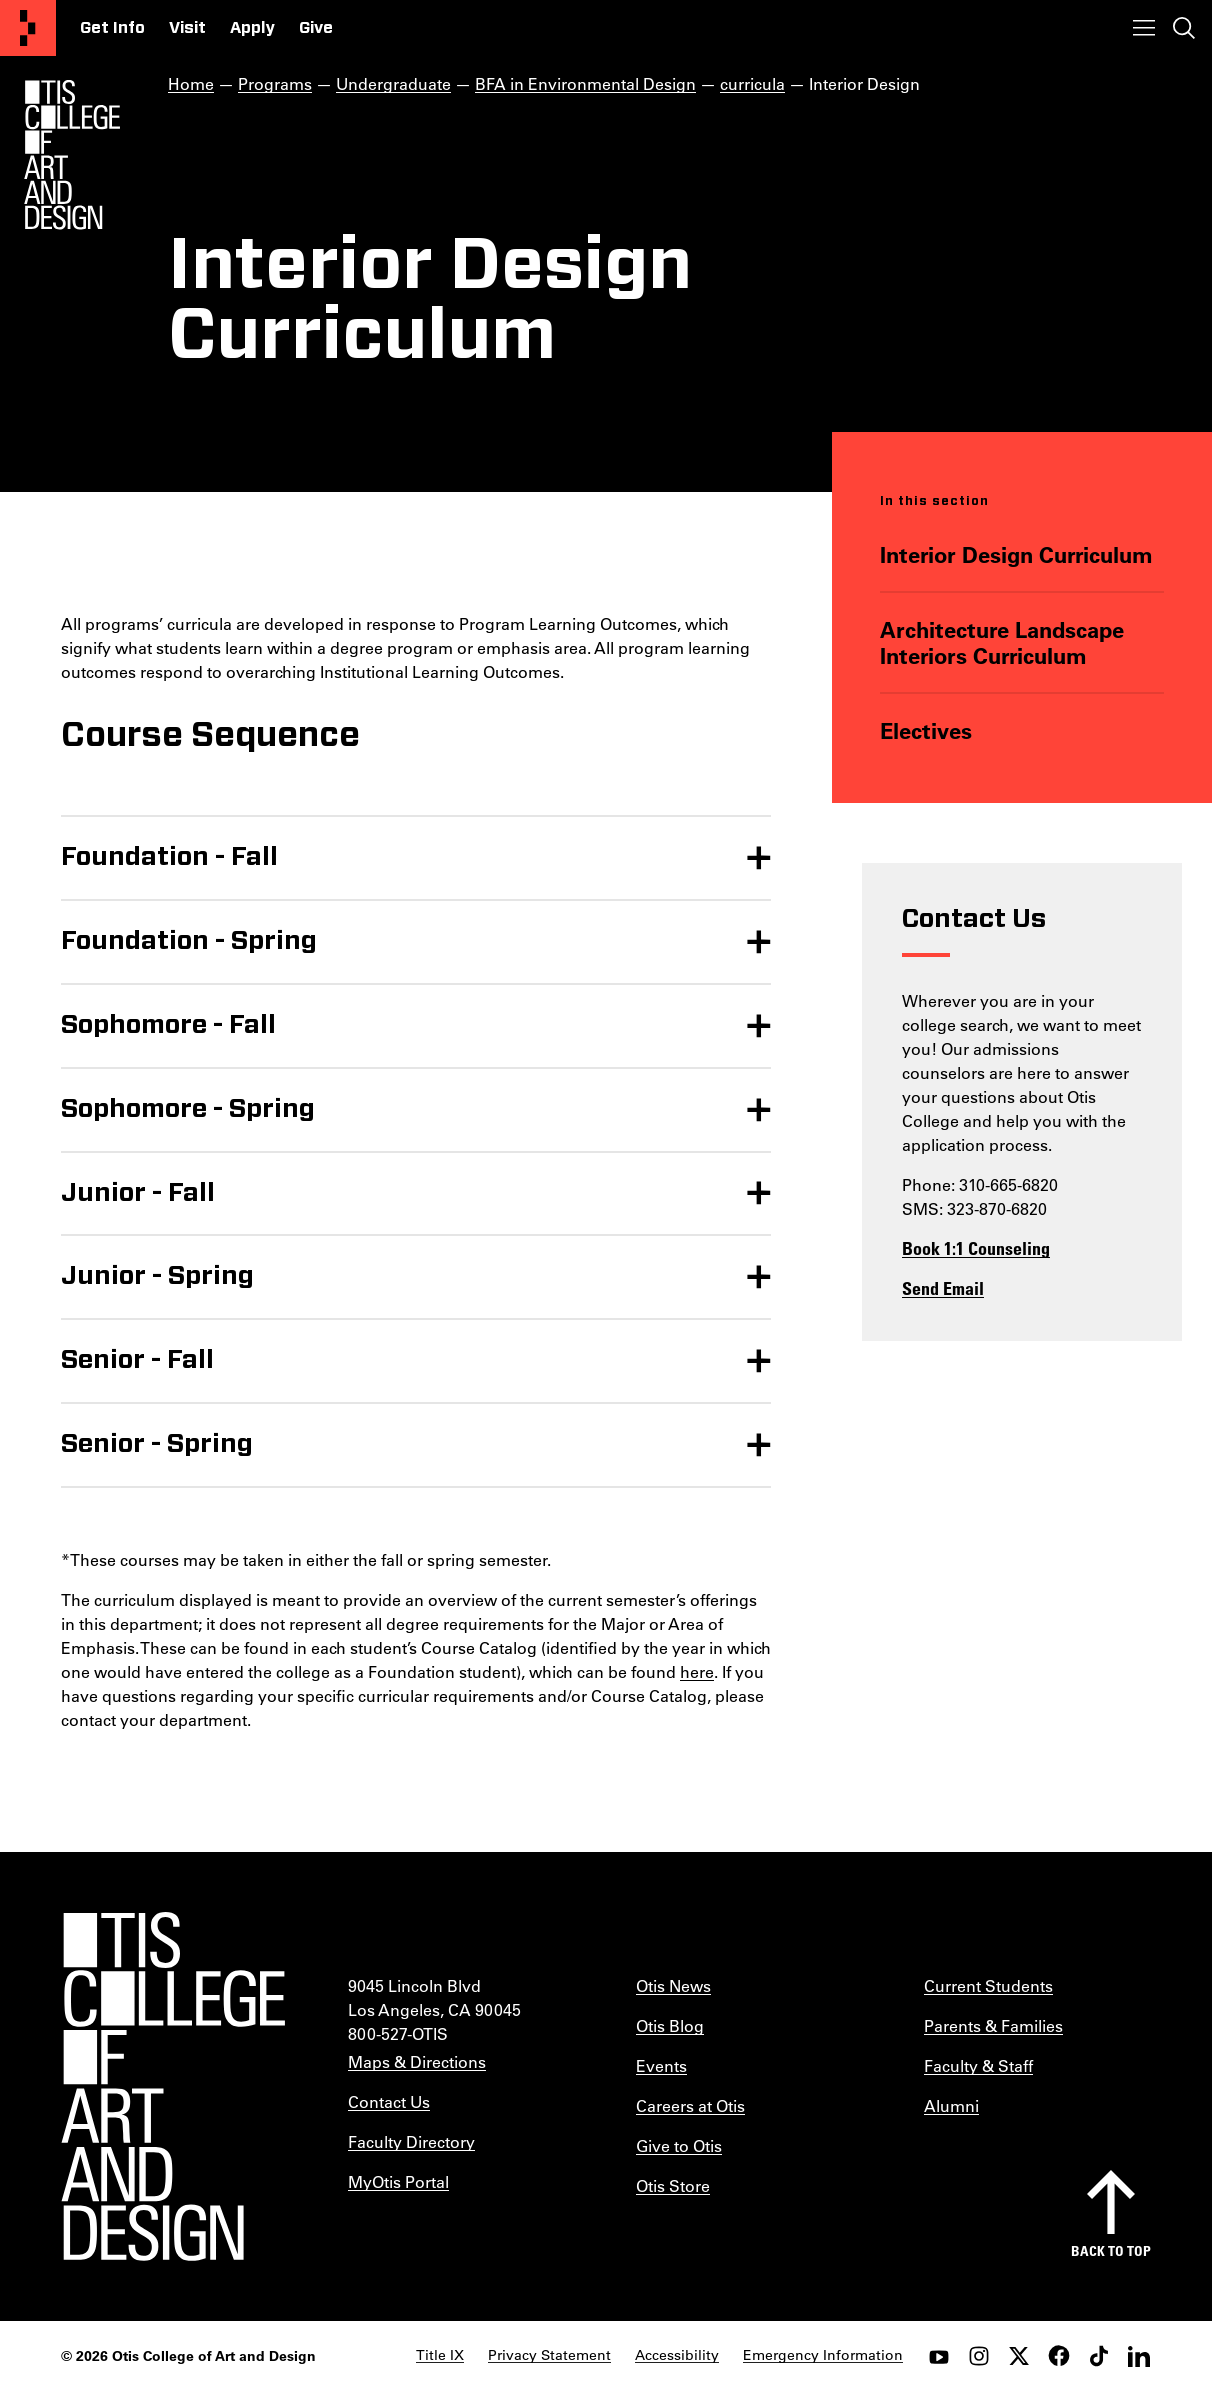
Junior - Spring (157, 1276)
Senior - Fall (137, 1360)
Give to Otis (679, 2145)
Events (661, 2065)
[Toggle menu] (1144, 28)
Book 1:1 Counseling (976, 1248)
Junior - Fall (138, 1193)
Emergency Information (823, 2355)
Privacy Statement (549, 2355)
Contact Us (389, 2101)
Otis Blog (670, 2025)
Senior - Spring (157, 1444)
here (697, 1671)
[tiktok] (1099, 2356)
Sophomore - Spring (188, 1109)
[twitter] (1019, 2356)
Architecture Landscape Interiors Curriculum (1001, 642)
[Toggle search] (1184, 28)
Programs (275, 83)
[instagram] (979, 2356)
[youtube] (939, 2356)
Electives (925, 730)
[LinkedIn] (1139, 2356)
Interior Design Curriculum (1015, 554)
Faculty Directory (411, 2141)
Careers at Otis (690, 2105)
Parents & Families (993, 2025)
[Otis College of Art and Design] (28, 28)
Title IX (440, 2355)
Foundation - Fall (169, 857)
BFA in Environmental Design (585, 83)
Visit (187, 28)
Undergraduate (393, 83)
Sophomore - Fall (168, 1025)
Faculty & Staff (978, 2065)
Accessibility (677, 2355)
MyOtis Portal (398, 2181)
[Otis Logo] (72, 155)
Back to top (1111, 2250)
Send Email (943, 1288)
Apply (252, 28)
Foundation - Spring (189, 941)
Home (191, 83)
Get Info (112, 28)
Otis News (673, 1985)
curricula (752, 83)
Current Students (988, 1985)
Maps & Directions (417, 2061)
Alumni (951, 2105)
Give (316, 28)
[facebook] (1059, 2356)
